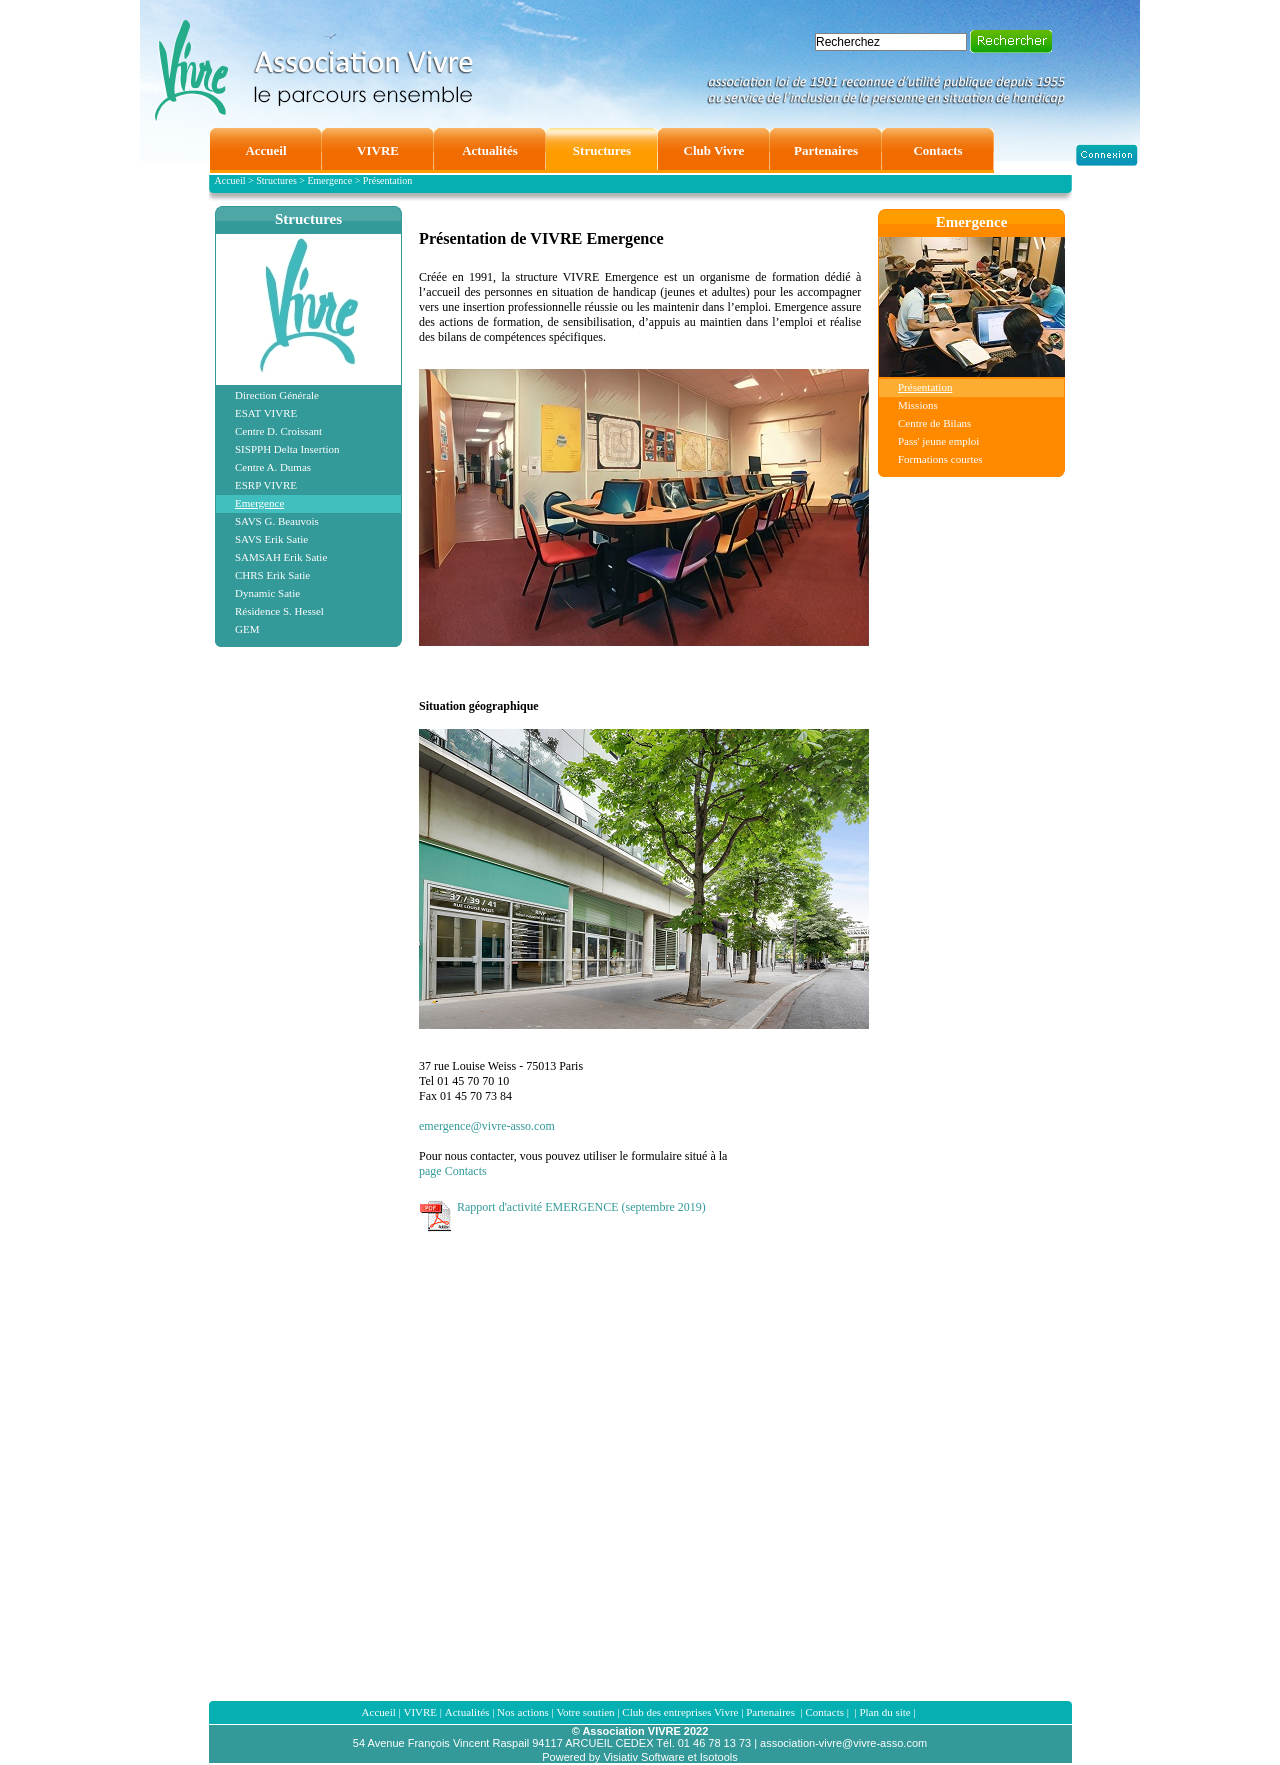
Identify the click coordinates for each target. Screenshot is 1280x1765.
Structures (308, 219)
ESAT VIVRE (266, 413)
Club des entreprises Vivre (680, 1712)
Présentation (925, 387)
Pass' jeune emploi (938, 441)
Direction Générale (277, 395)
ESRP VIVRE (266, 485)
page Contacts (453, 1171)
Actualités (467, 1712)
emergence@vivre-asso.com (487, 1126)
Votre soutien (585, 1712)
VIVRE (420, 1712)
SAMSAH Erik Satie (281, 557)
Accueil (379, 1712)
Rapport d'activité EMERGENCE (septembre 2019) (581, 1207)
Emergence (259, 503)
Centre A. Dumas (273, 467)
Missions (918, 405)
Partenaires (772, 1712)
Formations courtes (940, 459)
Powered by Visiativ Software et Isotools (639, 1757)
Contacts (824, 1712)
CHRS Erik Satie (272, 575)
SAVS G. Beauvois (277, 521)
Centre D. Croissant (278, 431)
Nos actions (523, 1712)
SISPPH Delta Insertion (287, 449)
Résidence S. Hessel (279, 611)
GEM (247, 629)
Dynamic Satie (267, 593)
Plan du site (884, 1712)
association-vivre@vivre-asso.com (843, 1743)
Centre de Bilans (934, 423)
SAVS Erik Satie (271, 539)
